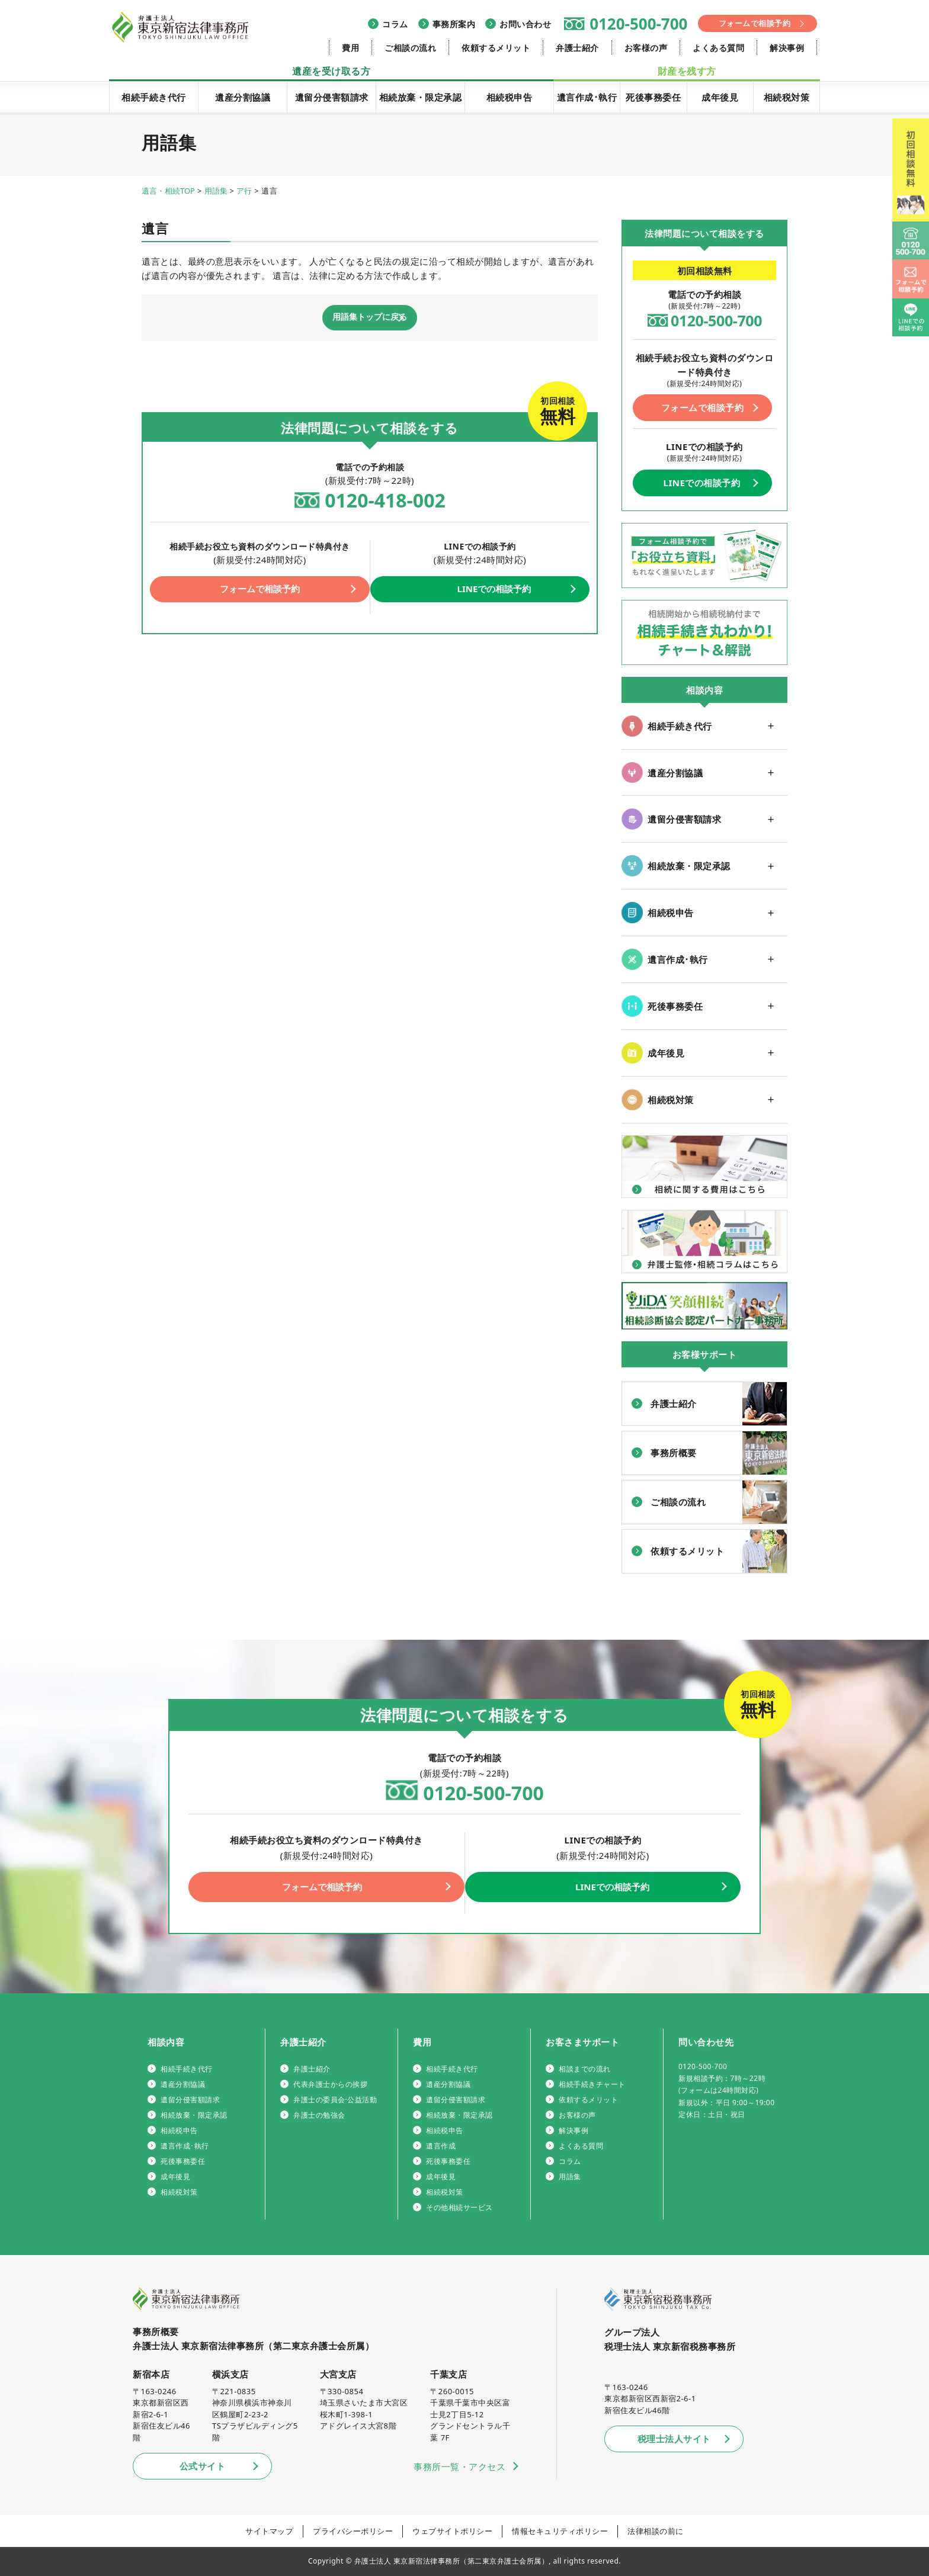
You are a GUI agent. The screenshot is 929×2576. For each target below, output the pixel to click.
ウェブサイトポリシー (452, 2531)
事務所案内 (454, 24)
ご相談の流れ (410, 47)
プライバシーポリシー (353, 2531)
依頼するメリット (496, 47)
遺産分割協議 (242, 97)
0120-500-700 (638, 23)
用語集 (570, 2177)
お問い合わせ (525, 24)
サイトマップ (269, 2531)
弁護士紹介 (577, 47)
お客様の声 (646, 47)
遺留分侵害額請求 (332, 97)
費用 (350, 47)
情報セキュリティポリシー (560, 2531)
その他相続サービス (459, 2207)
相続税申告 (509, 97)
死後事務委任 (653, 97)
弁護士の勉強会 (319, 2115)
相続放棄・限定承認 (420, 97)
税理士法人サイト (674, 2439)
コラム (395, 24)
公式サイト (203, 2466)
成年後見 (719, 97)
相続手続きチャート (592, 2084)
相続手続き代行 (153, 97)
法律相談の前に (655, 2531)
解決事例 (787, 47)
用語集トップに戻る (369, 318)
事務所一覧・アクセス (459, 2466)
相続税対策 (787, 97)
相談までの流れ (585, 2069)
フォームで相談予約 (755, 23)
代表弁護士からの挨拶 (330, 2084)
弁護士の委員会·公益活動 (335, 2100)
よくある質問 (718, 47)
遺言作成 (441, 2146)
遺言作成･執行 (587, 97)
